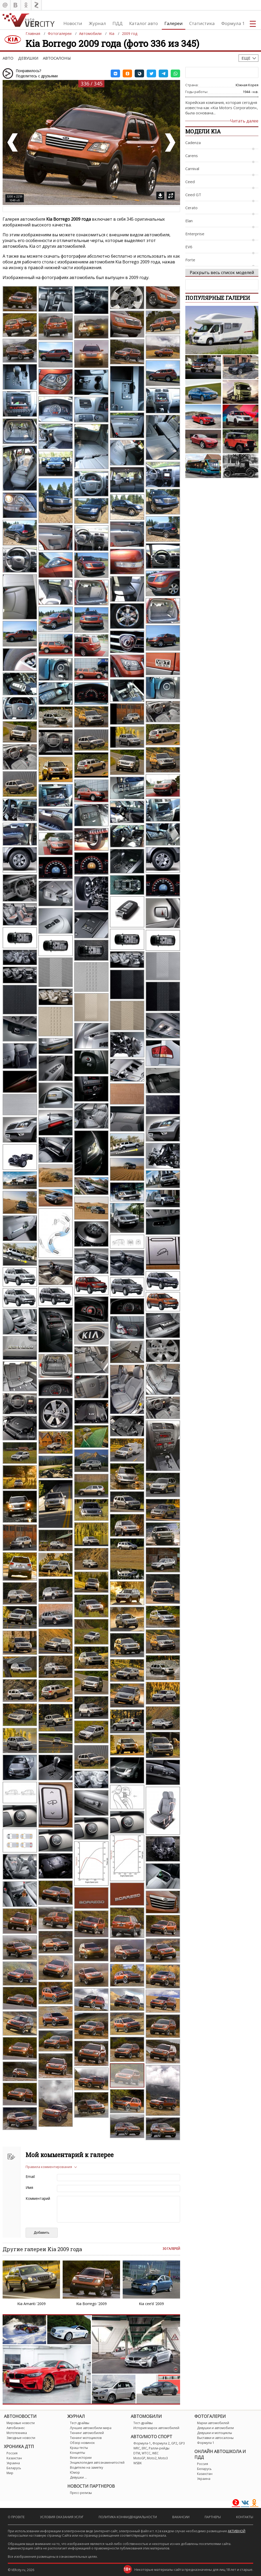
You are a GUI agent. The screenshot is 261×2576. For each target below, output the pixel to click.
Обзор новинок (82, 2443)
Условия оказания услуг (62, 2517)
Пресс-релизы (81, 2493)
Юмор (75, 2472)
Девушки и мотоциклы (214, 2433)
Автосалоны (57, 58)
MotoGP (139, 2458)
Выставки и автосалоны (215, 2438)
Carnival (192, 168)
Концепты (77, 2452)
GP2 (174, 2443)
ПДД (117, 23)
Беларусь (14, 2468)
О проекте (16, 2517)
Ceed (190, 181)
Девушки (28, 58)
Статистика (202, 23)
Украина (13, 2463)
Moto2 (152, 2458)
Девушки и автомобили (215, 2428)
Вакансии (180, 2517)
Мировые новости (21, 2423)
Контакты (244, 2517)
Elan (189, 220)
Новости (72, 23)
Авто (8, 58)
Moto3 (163, 2458)
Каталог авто (143, 23)
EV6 (188, 246)
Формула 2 (161, 2443)
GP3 (182, 2443)
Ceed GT (193, 194)
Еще (245, 58)
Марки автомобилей (213, 2423)
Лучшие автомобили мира (90, 2428)
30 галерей (171, 2248)
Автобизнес (16, 2428)
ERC (144, 2448)
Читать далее (244, 121)
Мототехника (17, 2433)
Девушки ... (78, 2477)
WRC (136, 2448)
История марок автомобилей (156, 2428)
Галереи (173, 23)
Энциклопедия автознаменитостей (97, 2462)
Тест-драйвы (79, 2423)
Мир (10, 2473)
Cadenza (193, 142)
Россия (12, 2453)
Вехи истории (81, 2457)
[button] (115, 73)
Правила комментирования (49, 2166)
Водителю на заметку (86, 2467)
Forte (190, 259)
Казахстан (14, 2458)
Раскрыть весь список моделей (222, 272)
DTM (136, 2453)
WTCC (146, 2453)
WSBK (137, 2463)
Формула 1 (233, 23)
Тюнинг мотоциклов (86, 2438)
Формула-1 (142, 2443)
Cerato (191, 207)
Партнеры (213, 2517)
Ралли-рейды (159, 2448)
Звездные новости (21, 2438)
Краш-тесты (79, 2447)
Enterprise (194, 233)
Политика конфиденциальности (128, 2517)
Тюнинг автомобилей (87, 2433)
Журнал (97, 23)
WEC (155, 2453)
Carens (191, 155)
